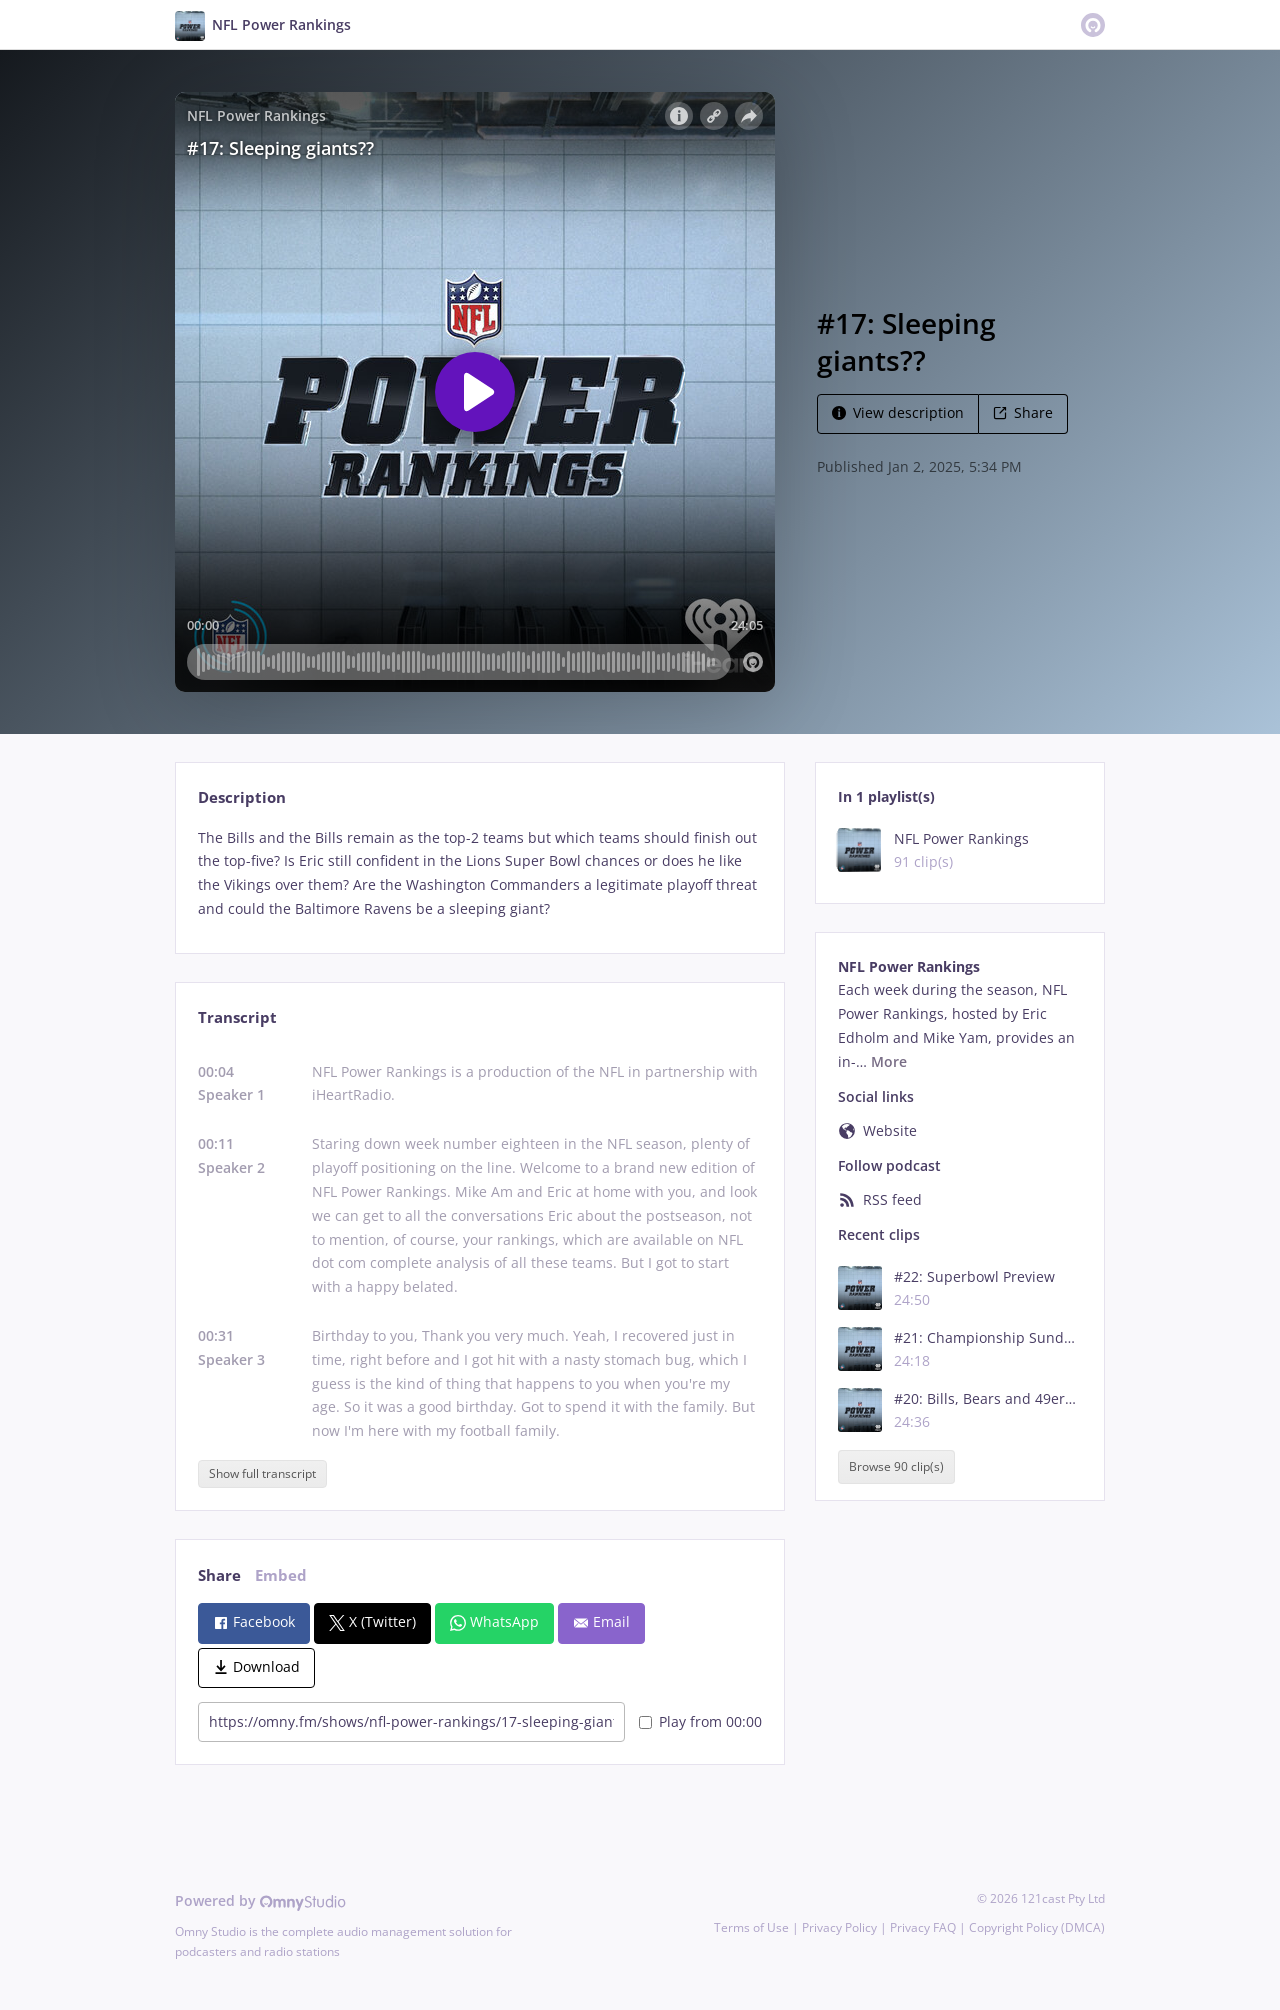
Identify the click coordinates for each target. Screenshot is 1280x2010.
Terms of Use (751, 1927)
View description (898, 412)
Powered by (260, 1900)
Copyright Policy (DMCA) (1037, 1927)
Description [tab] (242, 797)
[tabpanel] (479, 873)
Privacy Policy (839, 1927)
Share (1023, 412)
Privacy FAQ (923, 1927)
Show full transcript (262, 1473)
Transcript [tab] (237, 1017)
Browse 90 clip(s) (896, 1466)
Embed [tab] (281, 1575)
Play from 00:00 (700, 1721)
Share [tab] (219, 1575)
